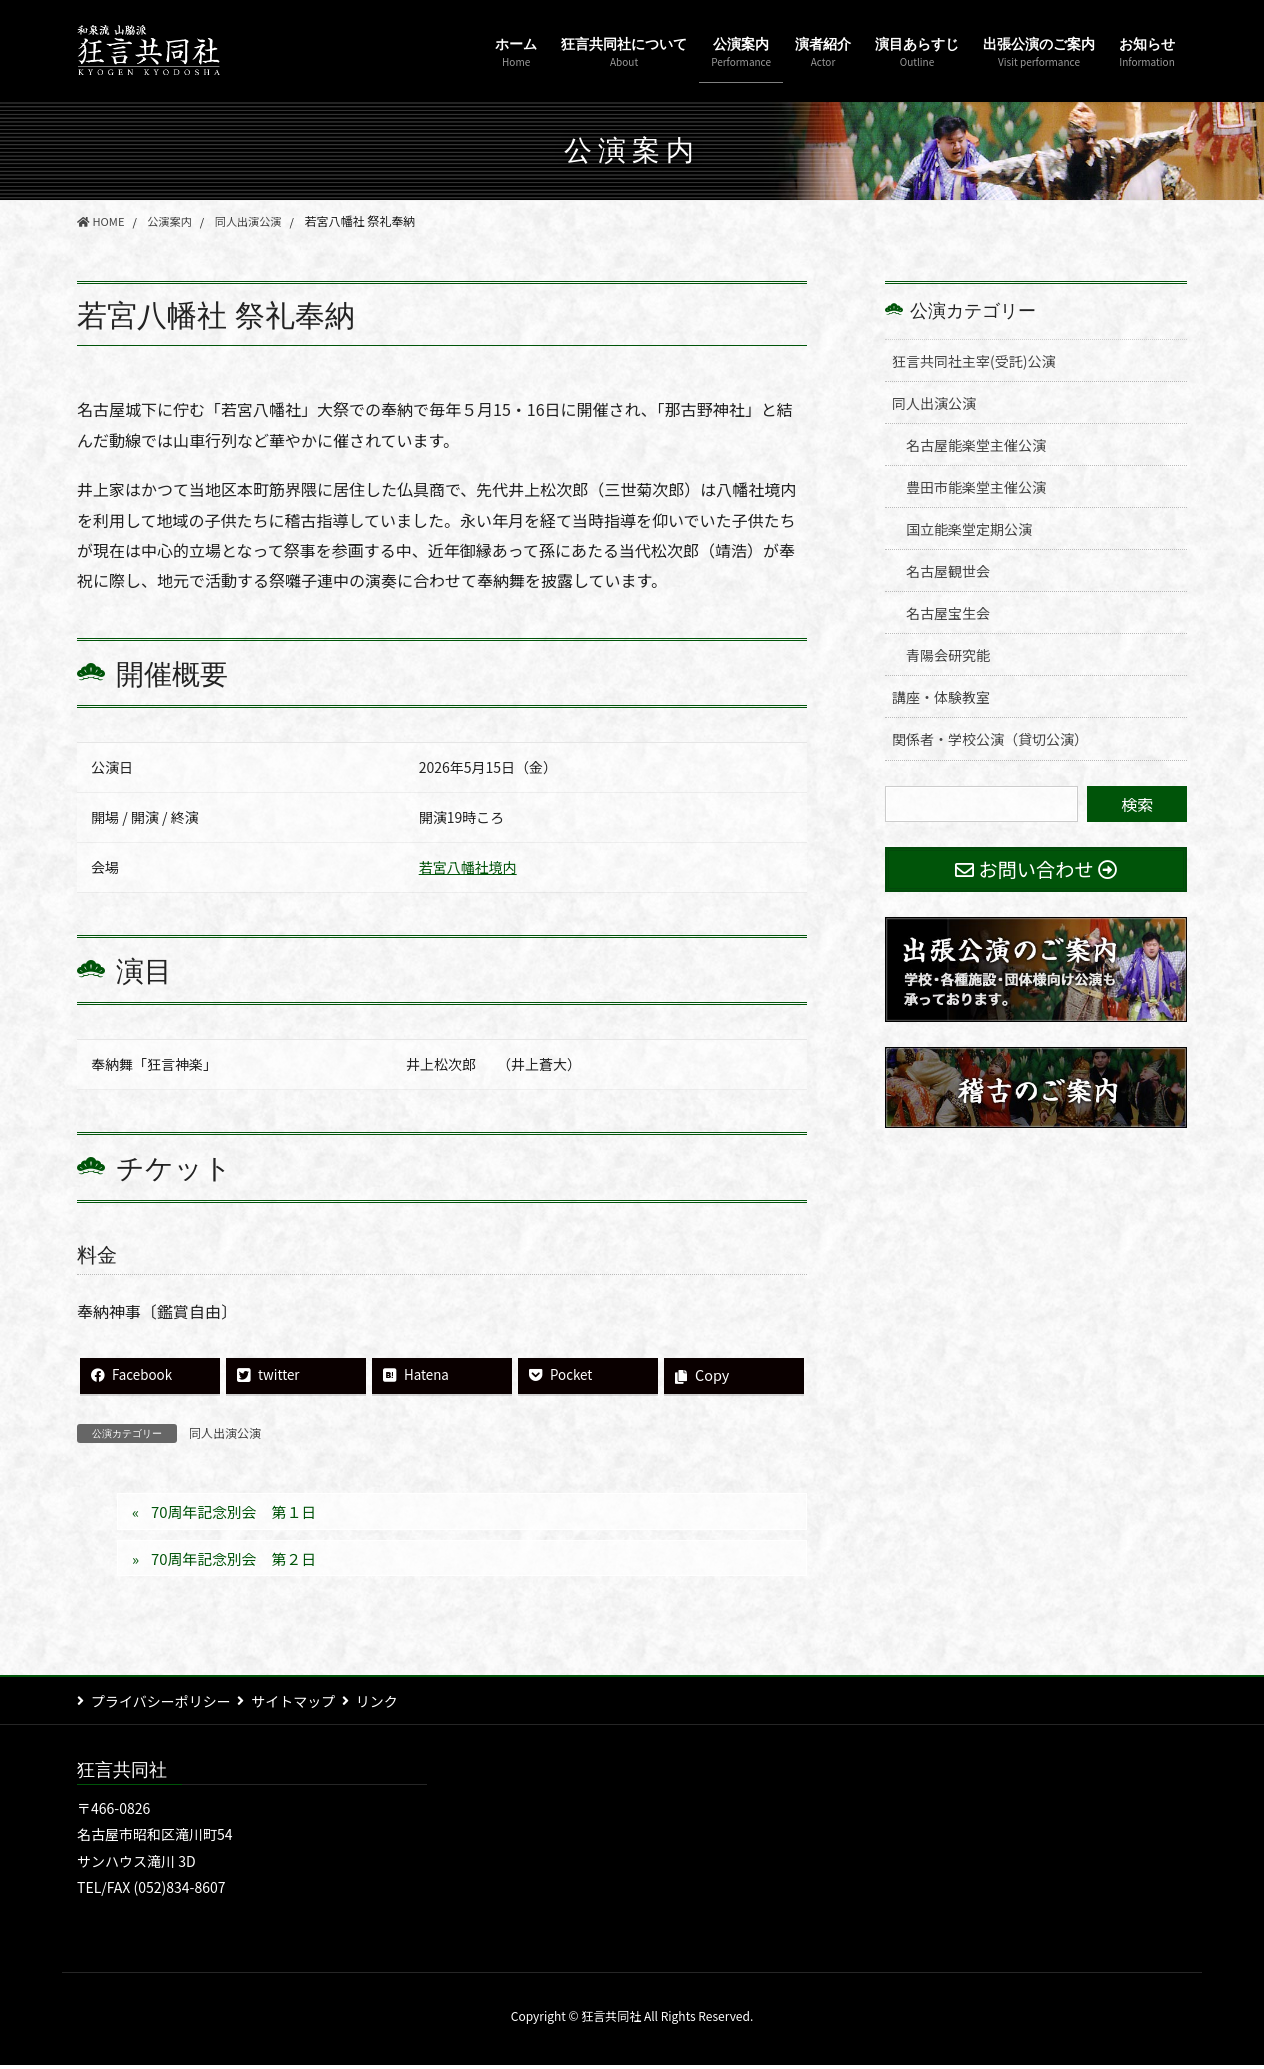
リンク (394, 1705)
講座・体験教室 (941, 697)
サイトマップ (302, 1705)
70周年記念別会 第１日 (241, 1514)
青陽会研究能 (948, 655)
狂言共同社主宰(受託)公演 (973, 361)
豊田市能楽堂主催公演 (976, 487)
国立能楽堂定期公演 (969, 529)
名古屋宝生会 (948, 613)
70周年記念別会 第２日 (241, 1562)
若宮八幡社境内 (468, 867)
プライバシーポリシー (161, 1705)
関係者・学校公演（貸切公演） (990, 739)
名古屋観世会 (948, 571)
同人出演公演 (225, 1433)
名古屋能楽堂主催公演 (976, 445)
